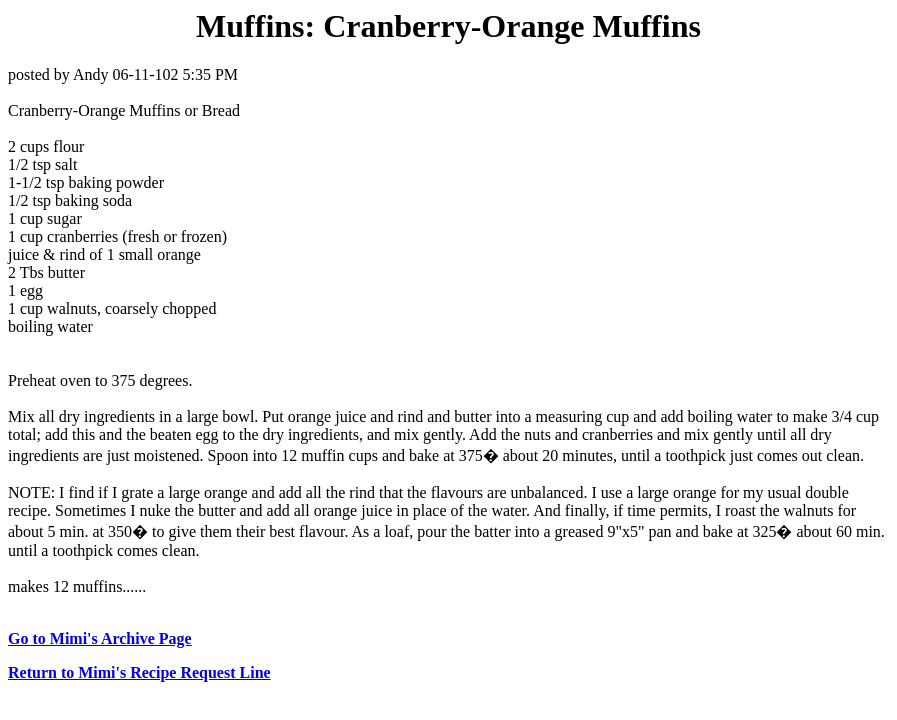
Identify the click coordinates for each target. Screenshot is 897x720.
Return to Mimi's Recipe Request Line (139, 672)
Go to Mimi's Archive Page (100, 638)
